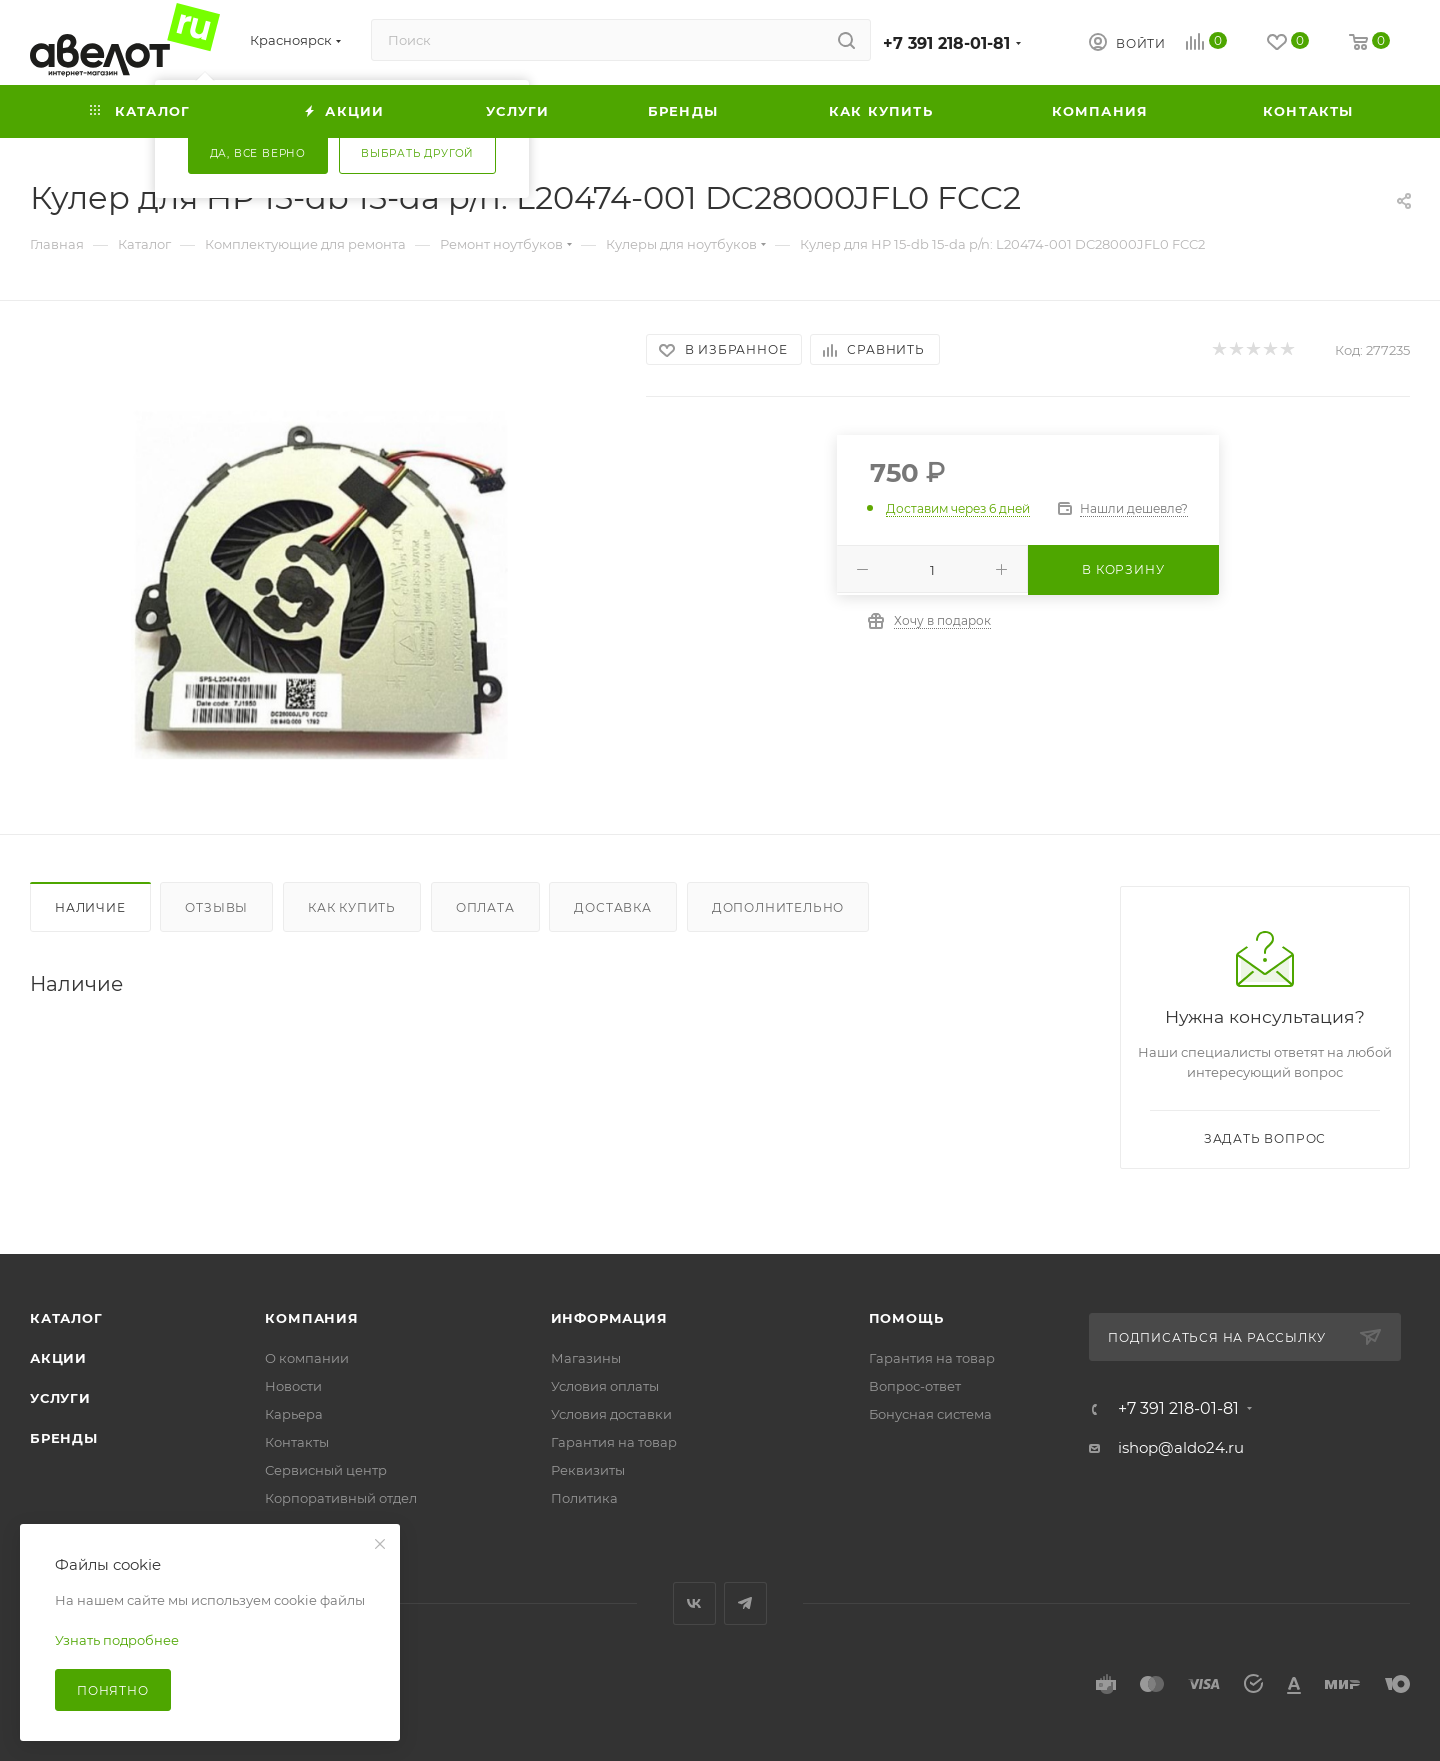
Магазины (586, 1358)
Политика (584, 1498)
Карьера (294, 1414)
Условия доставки (611, 1414)
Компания (311, 1318)
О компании (307, 1358)
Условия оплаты (605, 1386)
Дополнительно (778, 907)
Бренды (64, 1438)
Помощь (906, 1318)
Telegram (745, 1603)
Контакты (297, 1442)
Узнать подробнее (117, 1640)
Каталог (66, 1318)
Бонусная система (930, 1414)
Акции (58, 1358)
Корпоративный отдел (341, 1498)
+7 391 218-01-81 (946, 43)
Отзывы (216, 907)
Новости (293, 1386)
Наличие (90, 907)
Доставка (612, 907)
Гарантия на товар (614, 1442)
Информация (609, 1318)
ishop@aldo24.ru (1181, 1447)
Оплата (485, 907)
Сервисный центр (326, 1470)
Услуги (60, 1398)
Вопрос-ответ (915, 1386)
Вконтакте (694, 1603)
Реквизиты (588, 1470)
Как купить (352, 907)
